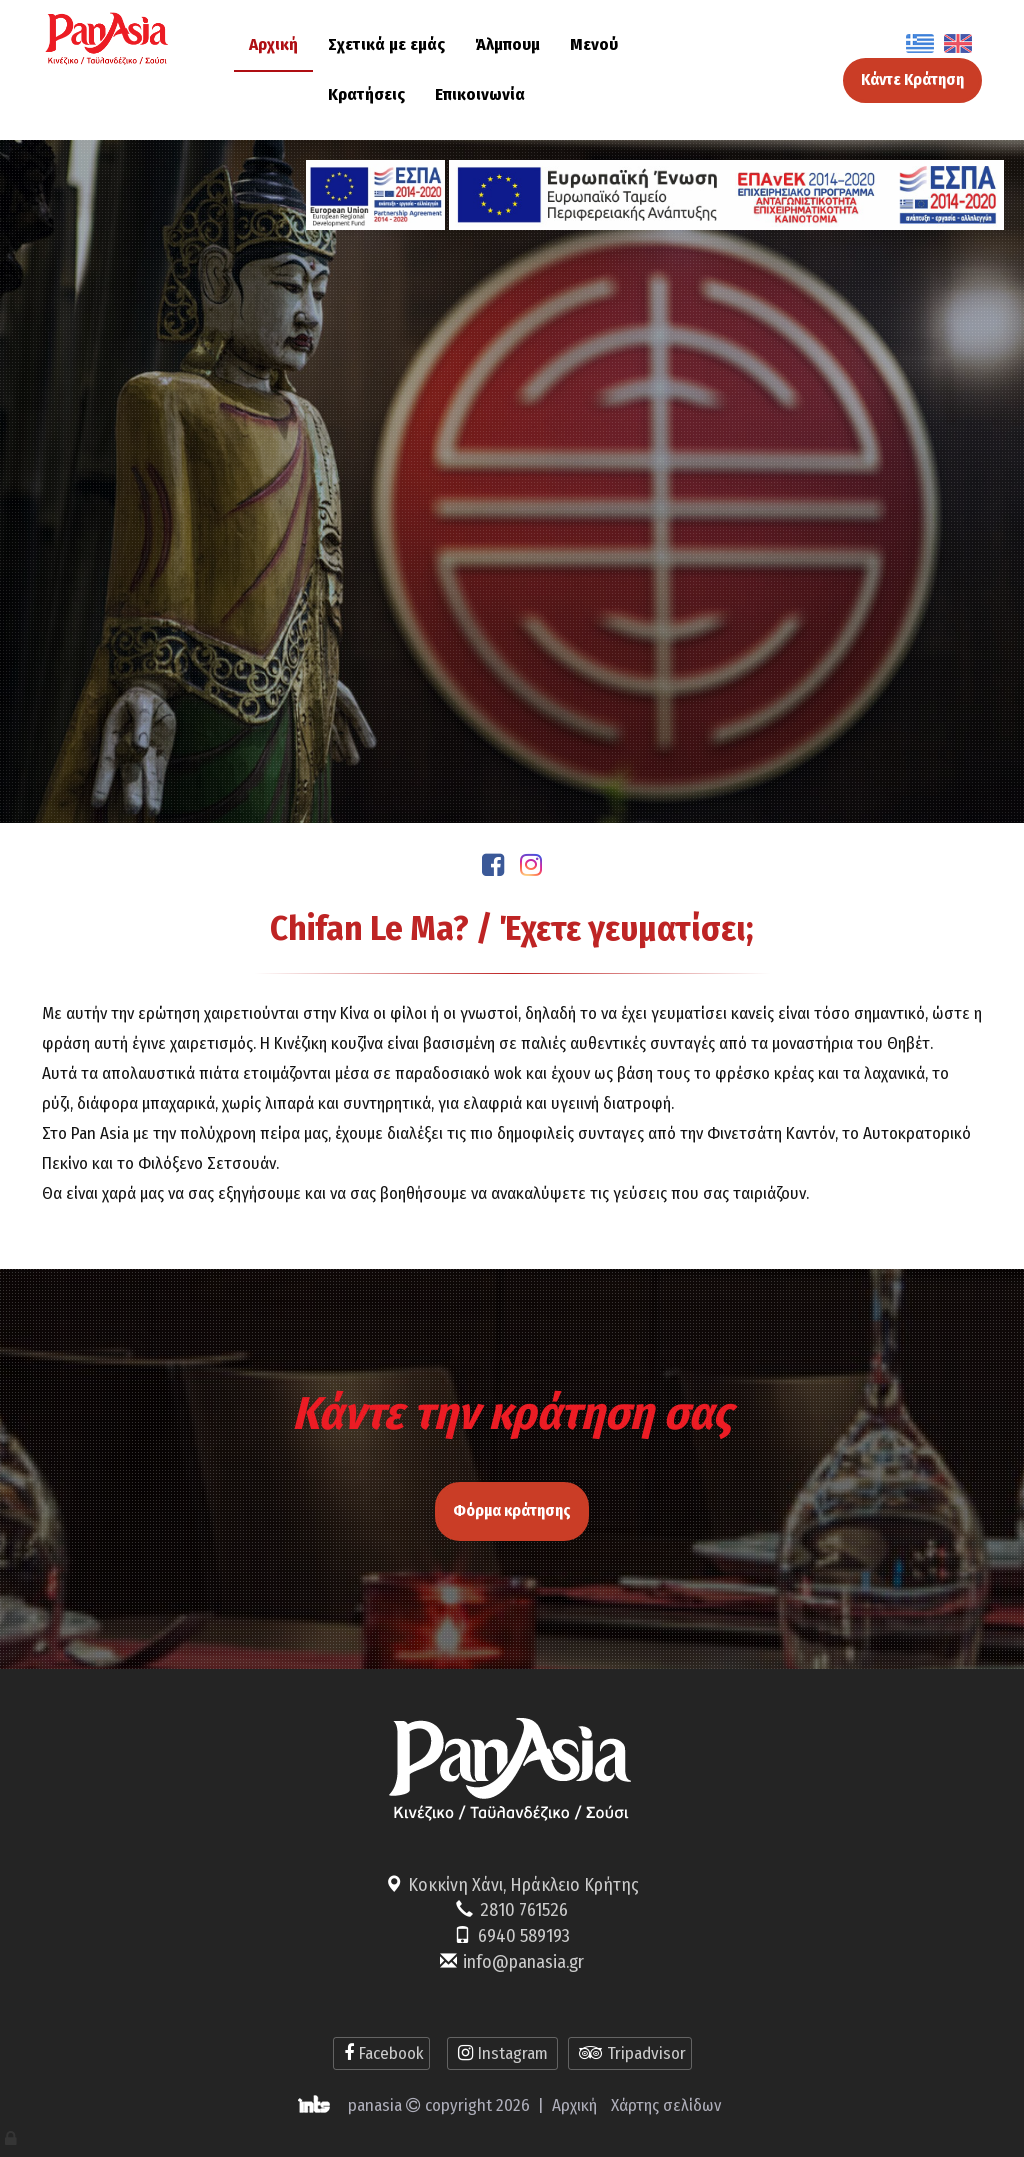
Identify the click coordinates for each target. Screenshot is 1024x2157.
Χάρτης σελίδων (666, 2105)
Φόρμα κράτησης (512, 1503)
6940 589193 (524, 1936)
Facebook (381, 2053)
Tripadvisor (630, 2053)
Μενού (594, 44)
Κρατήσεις (366, 94)
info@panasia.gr (523, 1962)
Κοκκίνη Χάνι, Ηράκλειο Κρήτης (523, 1885)
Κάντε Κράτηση (912, 79)
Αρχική (273, 44)
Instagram (502, 2053)
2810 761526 (524, 1910)
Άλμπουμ (507, 44)
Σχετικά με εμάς (386, 44)
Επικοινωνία (480, 94)
